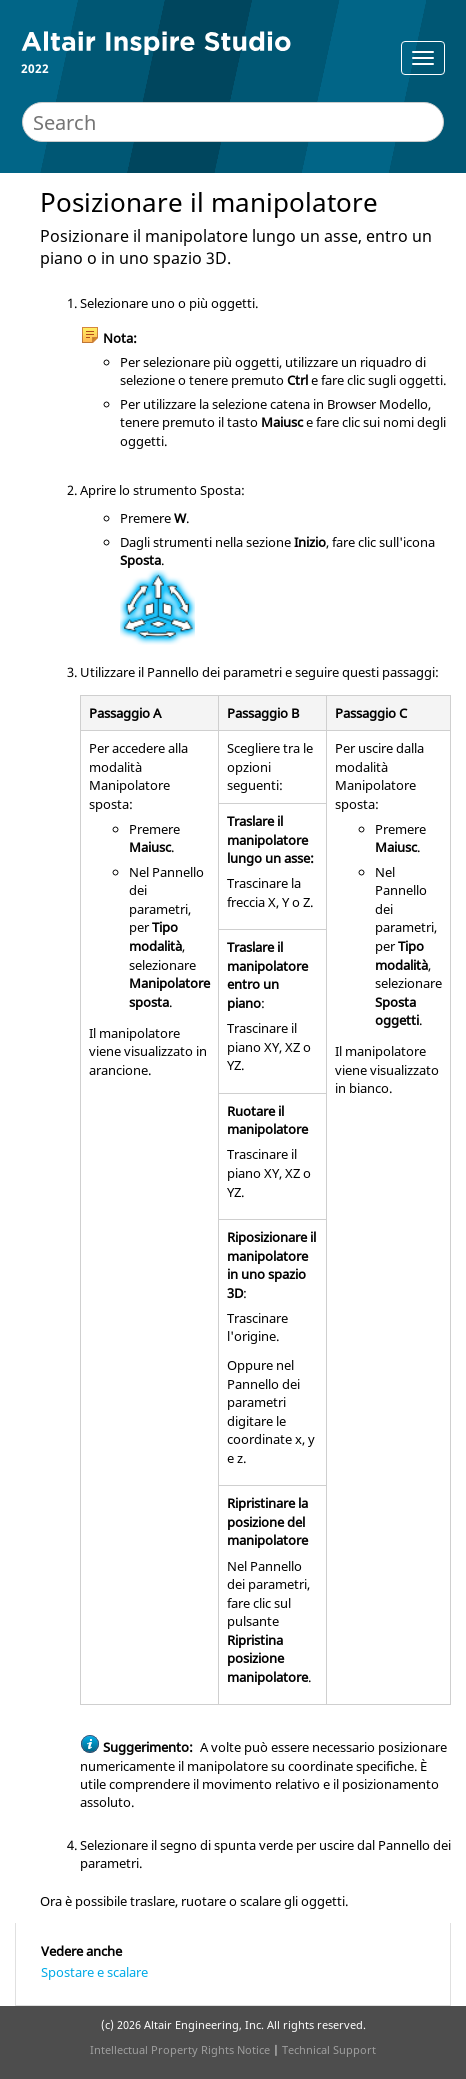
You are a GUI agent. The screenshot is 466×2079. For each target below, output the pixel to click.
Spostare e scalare (94, 1972)
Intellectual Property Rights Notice (180, 2049)
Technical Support (329, 2049)
